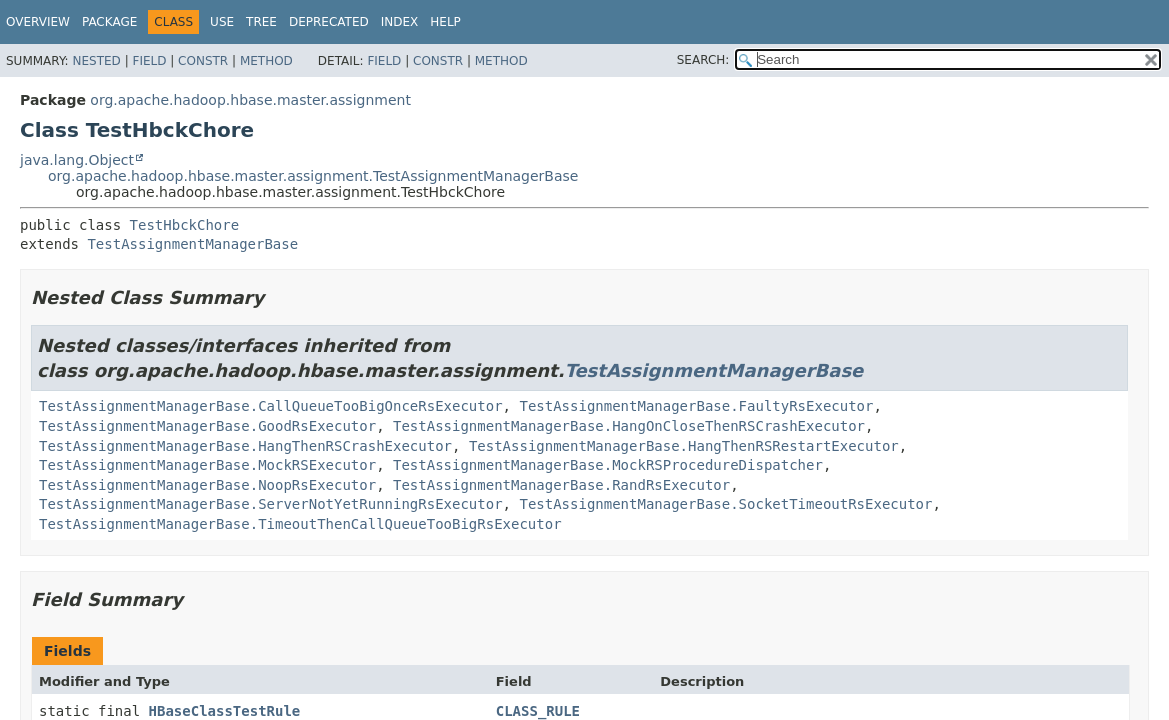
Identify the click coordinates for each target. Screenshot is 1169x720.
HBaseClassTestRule (225, 711)
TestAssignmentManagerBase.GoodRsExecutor (207, 426)
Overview (38, 22)
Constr (203, 61)
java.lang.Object (77, 160)
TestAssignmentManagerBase (192, 244)
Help (445, 22)
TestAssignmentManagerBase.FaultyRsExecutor (696, 406)
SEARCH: (703, 60)
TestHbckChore (185, 225)
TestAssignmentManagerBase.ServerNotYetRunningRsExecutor (271, 504)
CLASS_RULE (538, 711)
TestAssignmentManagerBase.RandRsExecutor (561, 485)
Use (222, 22)
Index (400, 22)
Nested (96, 61)
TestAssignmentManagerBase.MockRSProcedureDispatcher (608, 465)
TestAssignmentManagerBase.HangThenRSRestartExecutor (684, 446)
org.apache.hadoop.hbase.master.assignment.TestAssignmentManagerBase (313, 176)
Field (149, 61)
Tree (261, 22)
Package (109, 22)
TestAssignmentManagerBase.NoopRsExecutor (207, 485)
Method (266, 61)
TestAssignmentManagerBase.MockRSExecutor (207, 465)
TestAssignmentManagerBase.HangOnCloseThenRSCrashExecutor (629, 426)
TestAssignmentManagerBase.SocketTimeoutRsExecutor (725, 504)
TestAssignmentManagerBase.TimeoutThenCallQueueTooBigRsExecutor (300, 524)
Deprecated (329, 22)
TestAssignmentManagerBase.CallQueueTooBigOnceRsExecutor (271, 406)
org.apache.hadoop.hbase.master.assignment (250, 100)
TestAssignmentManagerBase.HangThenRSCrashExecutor (245, 446)
